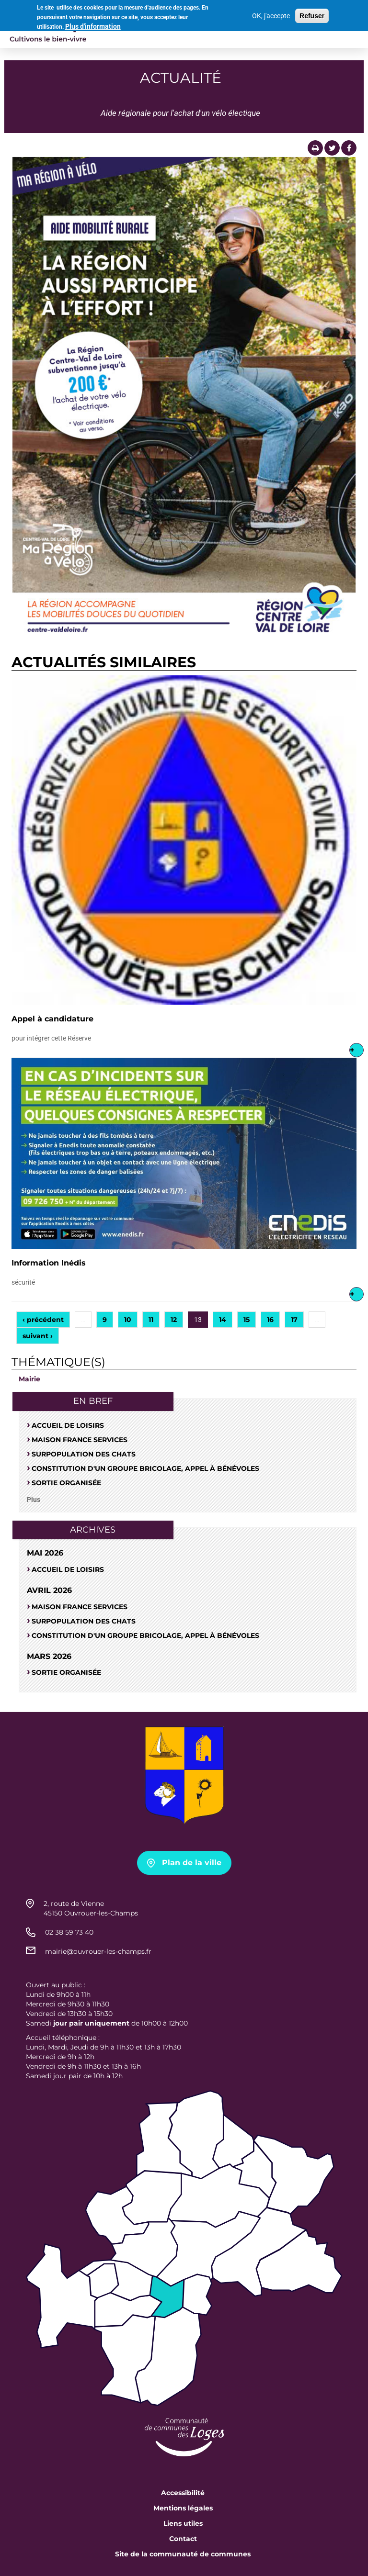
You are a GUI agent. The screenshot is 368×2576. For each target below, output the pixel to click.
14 (222, 1319)
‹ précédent (43, 1319)
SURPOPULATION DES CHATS (84, 1454)
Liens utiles (183, 2523)
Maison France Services (79, 1439)
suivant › (38, 1336)
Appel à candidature (52, 1018)
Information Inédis (49, 1262)
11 (151, 1319)
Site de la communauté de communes (183, 2554)
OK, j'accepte (271, 14)
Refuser (311, 14)
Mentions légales (183, 2508)
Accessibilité (183, 2492)
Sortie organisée (66, 1482)
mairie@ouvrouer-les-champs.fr (98, 1951)
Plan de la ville (191, 1862)
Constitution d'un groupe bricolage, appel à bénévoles (145, 1468)
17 (294, 1319)
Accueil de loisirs (68, 1425)
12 (174, 1319)
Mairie (29, 1379)
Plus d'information (93, 25)
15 (246, 1319)
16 (270, 1319)
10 (127, 1319)
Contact (183, 2538)
